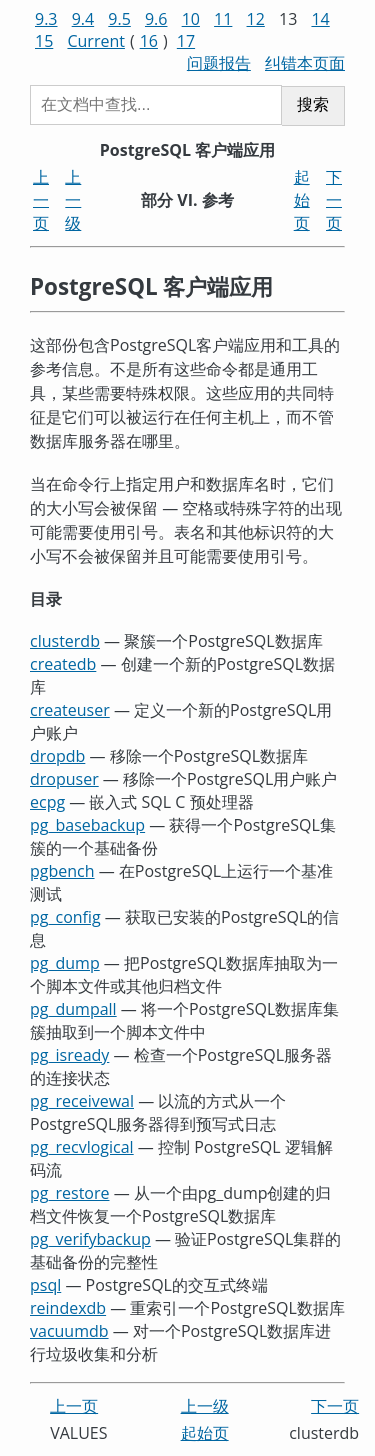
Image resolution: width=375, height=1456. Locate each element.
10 (191, 19)
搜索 (313, 104)
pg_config (65, 917)
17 (186, 41)
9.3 (46, 19)
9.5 (119, 19)
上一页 (41, 200)
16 (149, 41)
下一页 (334, 200)
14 (320, 19)
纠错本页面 (305, 63)
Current (95, 41)
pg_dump (65, 963)
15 (44, 41)
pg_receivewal (82, 1101)
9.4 (83, 19)
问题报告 (219, 63)
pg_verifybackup (90, 1239)
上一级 (73, 200)
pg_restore (69, 1193)
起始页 (302, 200)
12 (256, 19)
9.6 (156, 19)
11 (223, 19)
